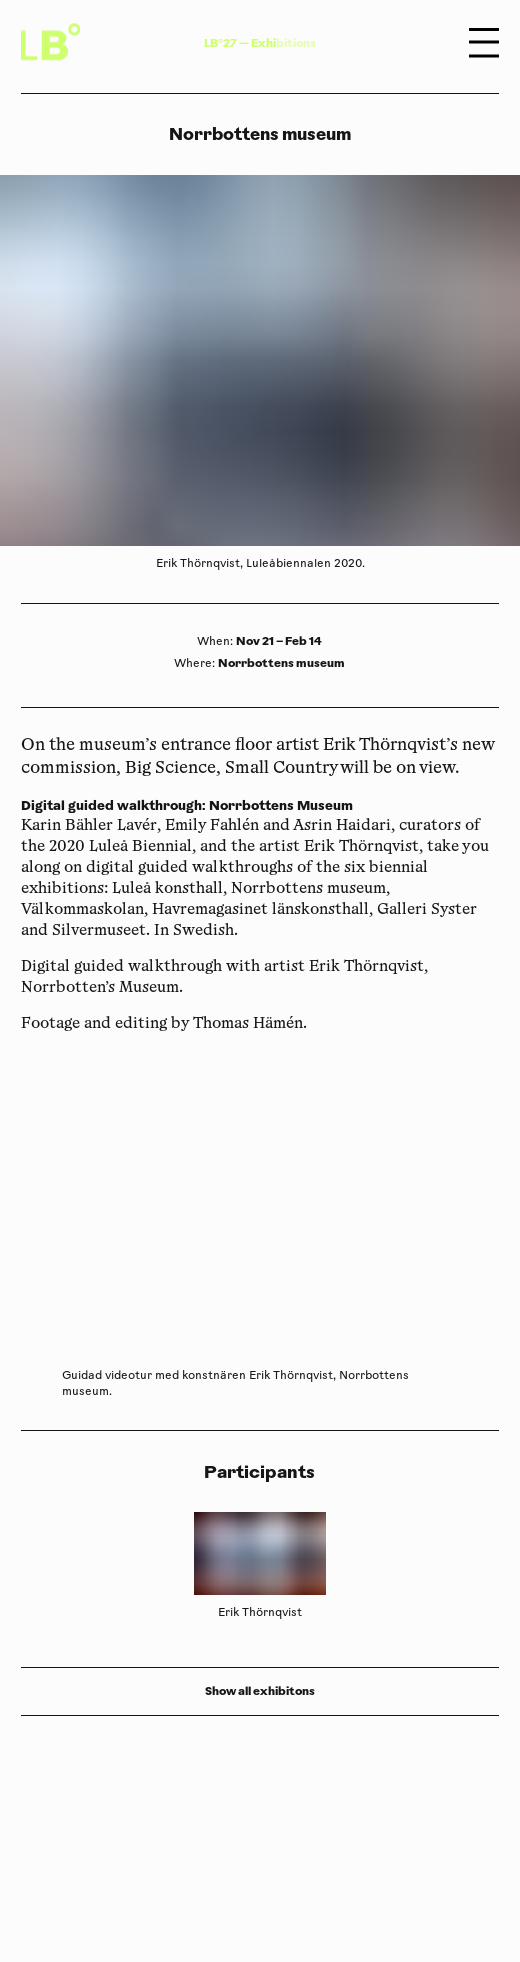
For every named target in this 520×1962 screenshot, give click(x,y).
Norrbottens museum (281, 663)
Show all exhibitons (260, 1691)
